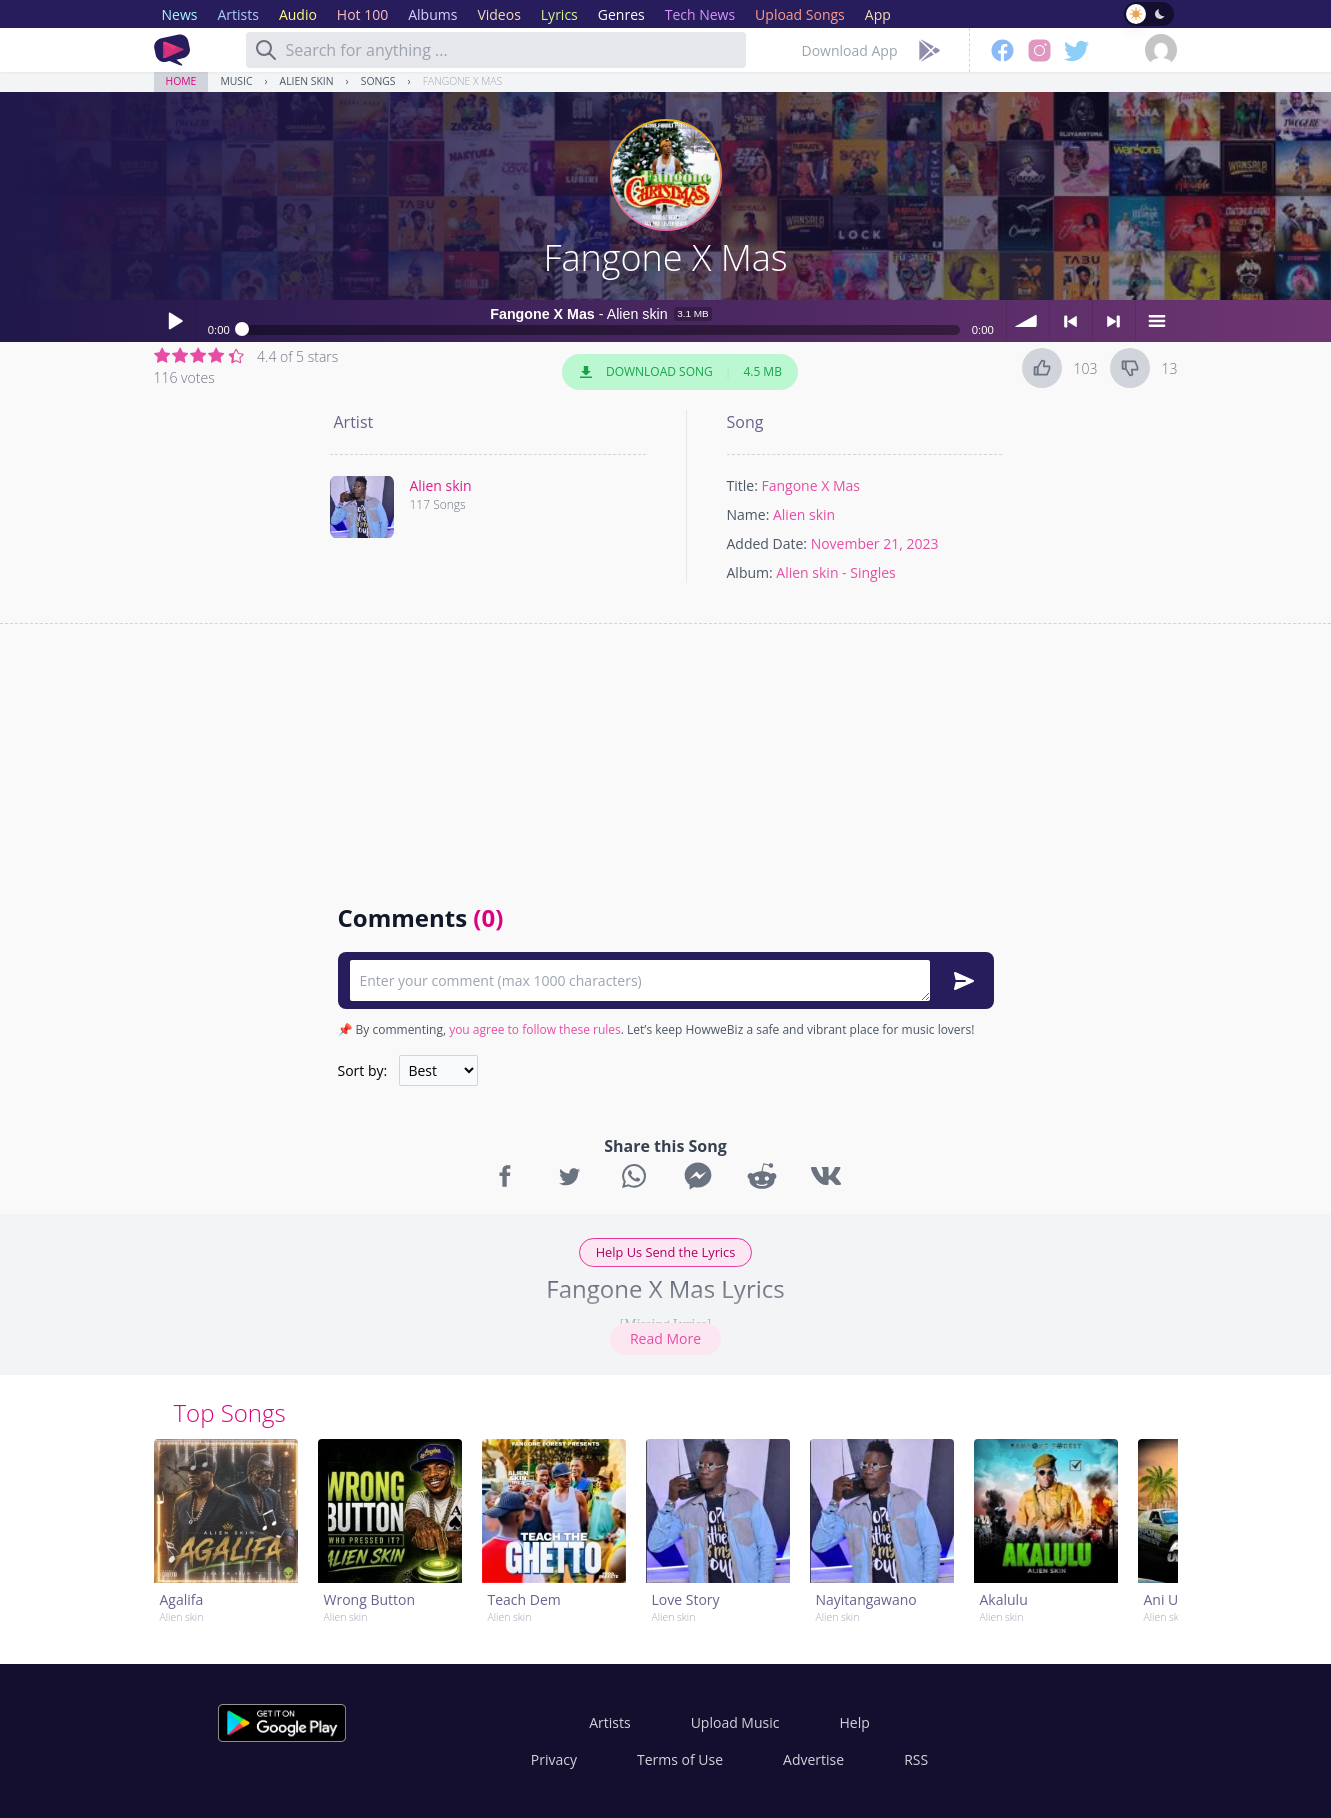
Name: (748, 514)
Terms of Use (680, 1759)
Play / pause (175, 321)
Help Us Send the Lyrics (666, 1252)
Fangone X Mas (463, 81)
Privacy (554, 1759)
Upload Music (735, 1722)
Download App (850, 50)
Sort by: (363, 1070)
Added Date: (767, 543)
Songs (378, 81)
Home (181, 81)
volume (1028, 321)
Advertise (813, 1759)
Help (854, 1722)
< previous (1071, 321)
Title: (742, 485)
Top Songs (230, 1412)
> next (1114, 321)
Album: (750, 572)
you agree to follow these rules (535, 1029)
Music (236, 81)
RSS (916, 1759)
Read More (665, 1338)
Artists (609, 1722)
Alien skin (307, 81)
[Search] (266, 50)
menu (1157, 321)
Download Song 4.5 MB (680, 372)
